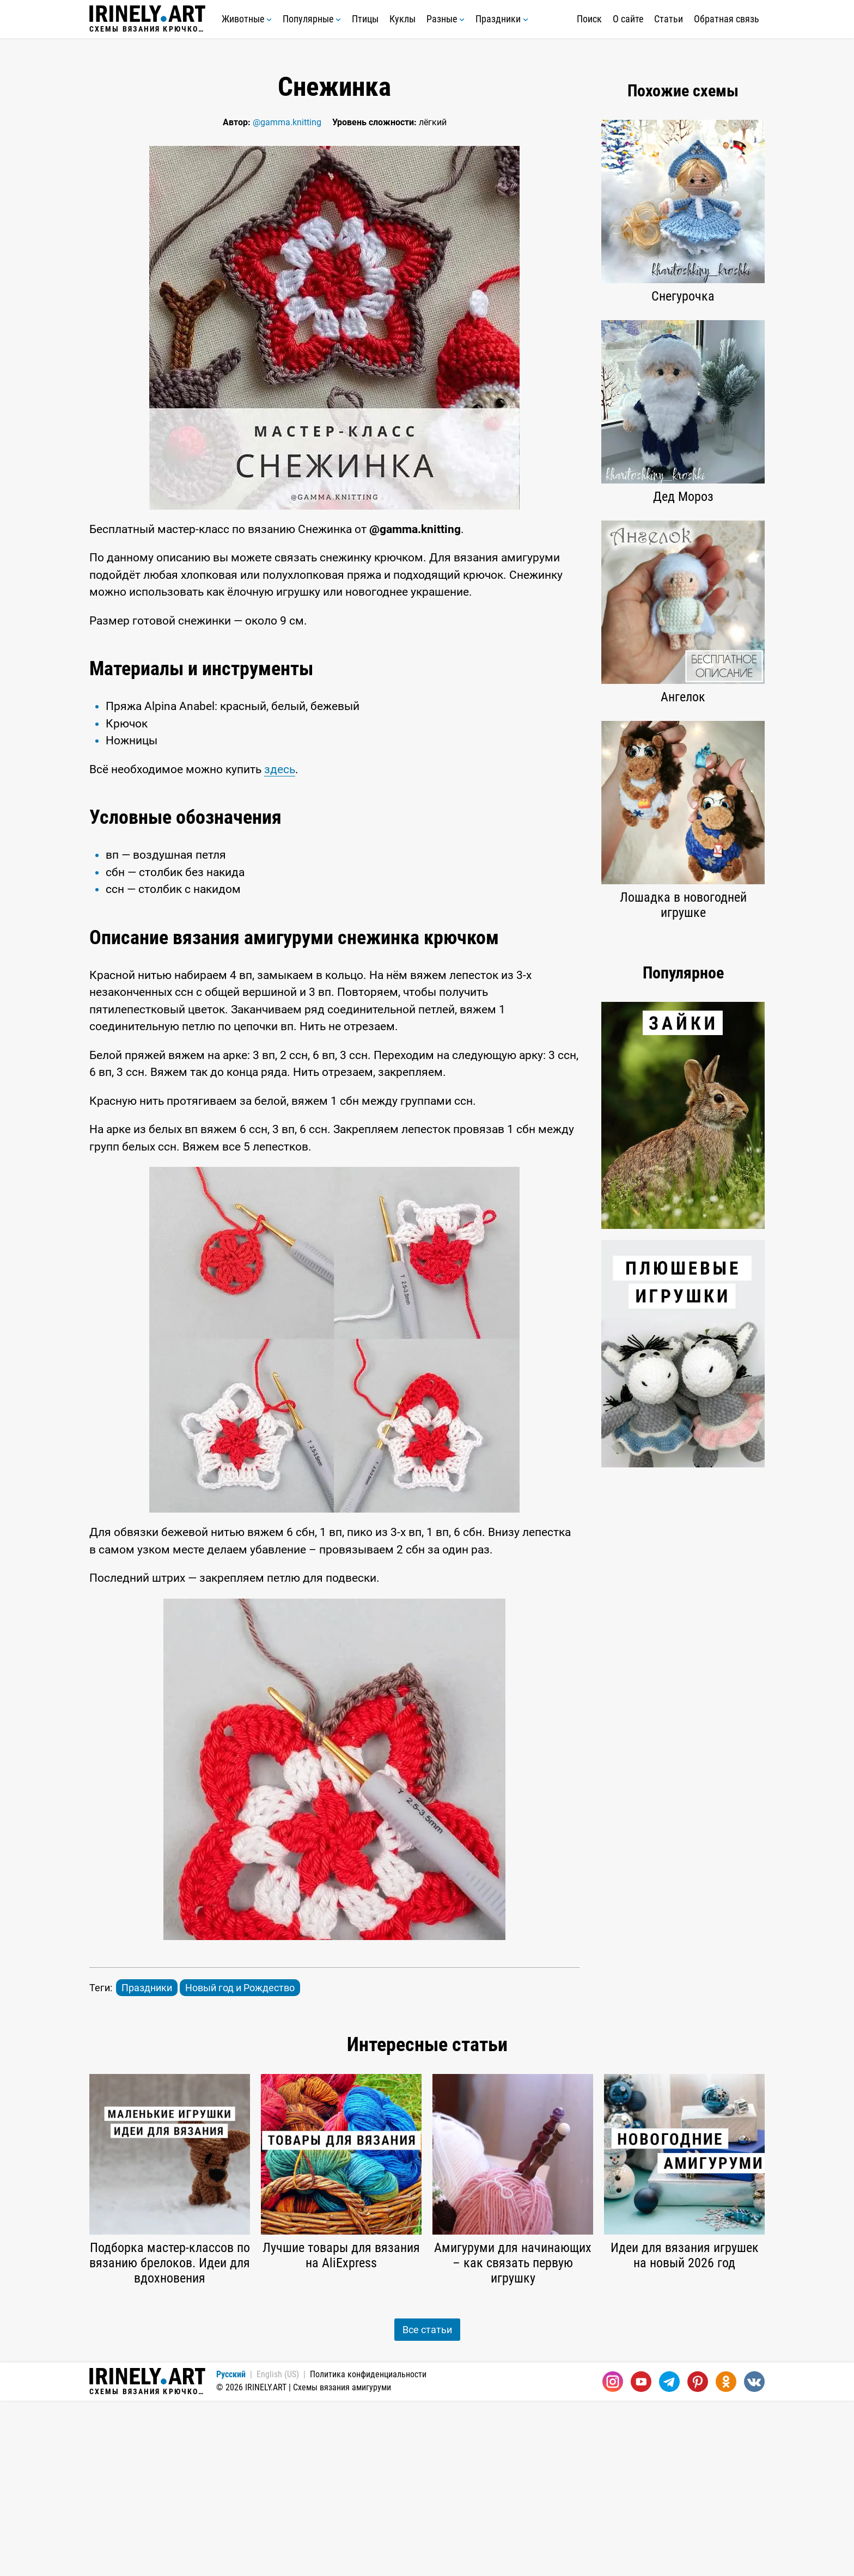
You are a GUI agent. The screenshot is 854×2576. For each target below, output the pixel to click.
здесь (279, 944)
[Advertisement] (334, 728)
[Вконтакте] (754, 2557)
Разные (445, 19)
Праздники (501, 19)
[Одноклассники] (726, 2557)
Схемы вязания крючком (147, 19)
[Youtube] (641, 2557)
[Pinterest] (697, 2557)
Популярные (312, 19)
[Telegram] (669, 2557)
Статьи (668, 19)
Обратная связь (726, 19)
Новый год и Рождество (240, 2163)
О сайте (628, 19)
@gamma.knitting (287, 122)
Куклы (402, 19)
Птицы (365, 19)
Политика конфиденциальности (368, 2549)
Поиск (589, 19)
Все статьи (427, 2505)
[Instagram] (612, 2557)
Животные (247, 19)
